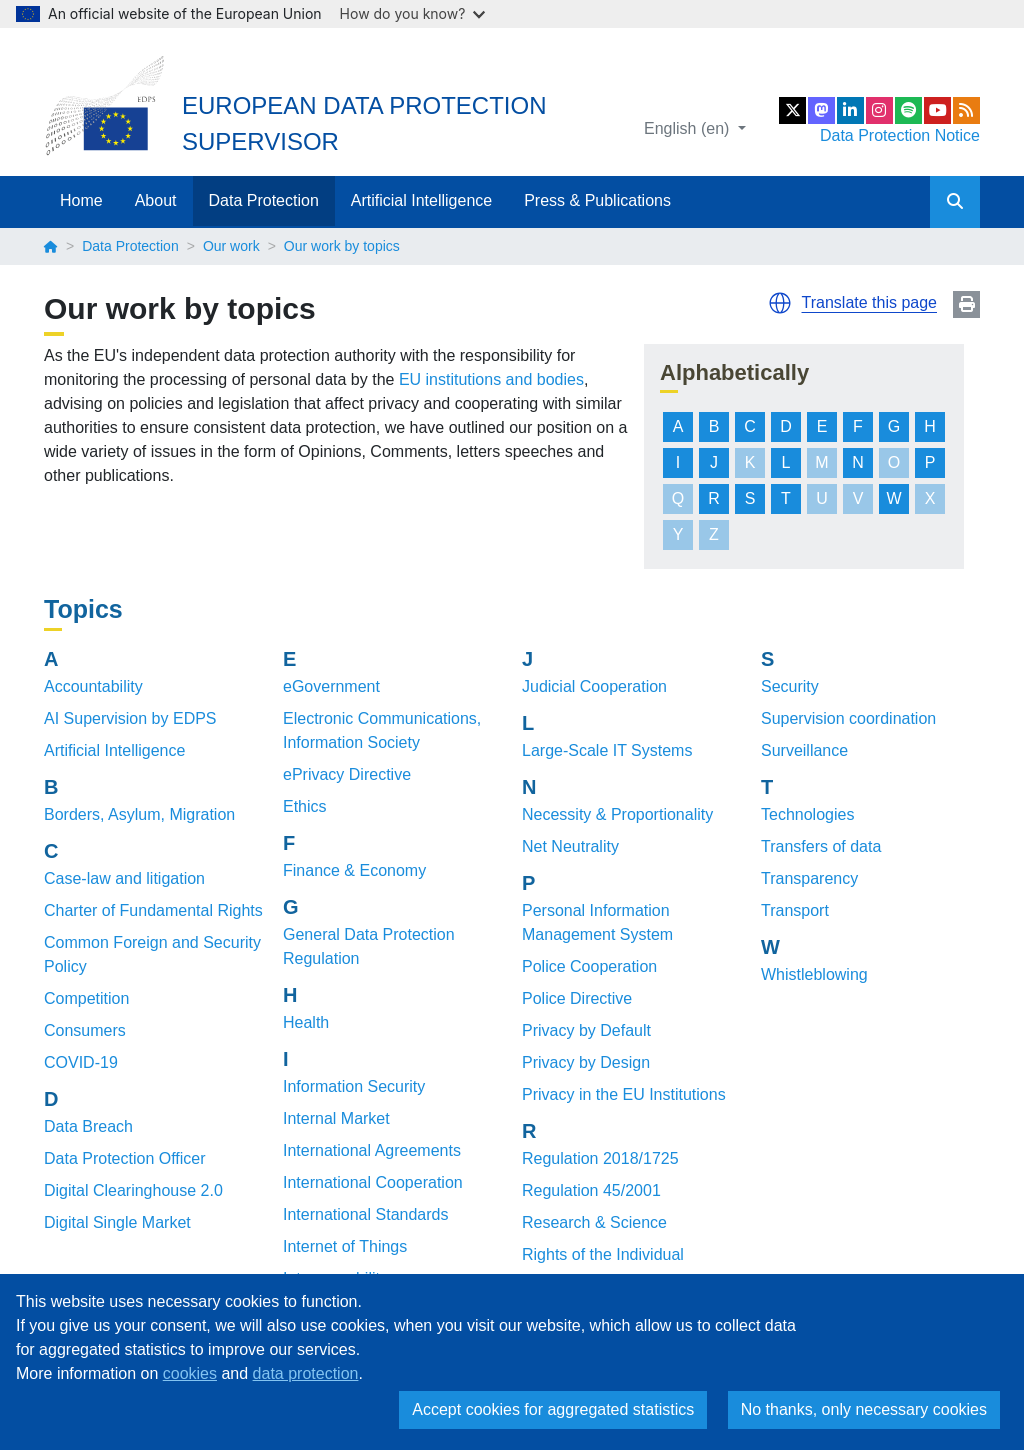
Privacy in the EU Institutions (624, 1094)
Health (306, 1022)
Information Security (354, 1086)
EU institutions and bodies (491, 379)
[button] (780, 303)
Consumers (85, 1030)
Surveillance (804, 750)
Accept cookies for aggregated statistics (553, 1409)
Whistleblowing (814, 974)
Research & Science (594, 1222)
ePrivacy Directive (347, 774)
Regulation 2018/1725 (600, 1158)
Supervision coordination (848, 718)
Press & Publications (597, 200)
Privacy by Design (586, 1062)
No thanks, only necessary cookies (864, 1409)
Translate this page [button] (869, 302)
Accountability (93, 686)
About (156, 200)
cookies (190, 1373)
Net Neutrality (570, 846)
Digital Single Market (117, 1222)
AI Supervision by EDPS (130, 718)
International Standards (365, 1214)
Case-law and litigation (124, 878)
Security (790, 686)
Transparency (809, 878)
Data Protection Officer (125, 1158)
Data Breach (88, 1126)
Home (81, 200)
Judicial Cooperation (594, 686)
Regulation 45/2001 (591, 1190)
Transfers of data (821, 846)
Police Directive (577, 998)
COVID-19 (81, 1062)
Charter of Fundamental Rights (153, 910)
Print (966, 304)
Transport (795, 910)
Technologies (807, 814)
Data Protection (264, 200)
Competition (86, 998)
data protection (306, 1373)
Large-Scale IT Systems (607, 750)
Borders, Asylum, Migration (139, 814)
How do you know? (413, 13)
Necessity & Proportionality (617, 814)
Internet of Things (345, 1246)
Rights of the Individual (603, 1254)
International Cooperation (373, 1182)
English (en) (689, 128)
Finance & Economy (354, 870)
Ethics (305, 806)
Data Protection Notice (900, 135)
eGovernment (331, 686)
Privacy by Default (586, 1030)
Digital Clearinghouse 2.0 (133, 1190)
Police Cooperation (589, 966)
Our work (231, 246)
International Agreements (372, 1150)
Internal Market (336, 1118)
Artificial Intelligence (421, 200)
